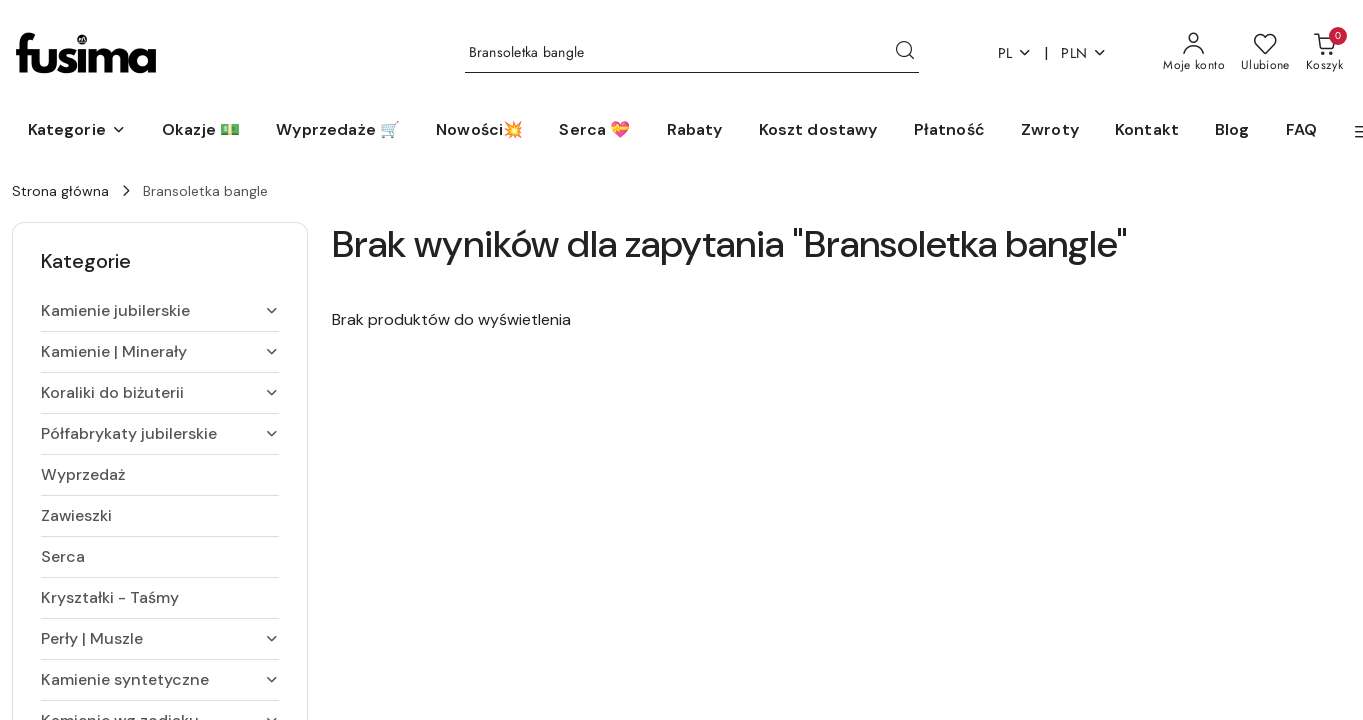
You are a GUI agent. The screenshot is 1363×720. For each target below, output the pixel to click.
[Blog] (1232, 131)
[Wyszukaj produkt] (692, 53)
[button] (77, 131)
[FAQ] (1301, 131)
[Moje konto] (1194, 53)
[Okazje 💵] (201, 131)
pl (1015, 53)
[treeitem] (160, 311)
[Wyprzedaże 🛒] (338, 131)
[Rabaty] (695, 131)
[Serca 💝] (594, 131)
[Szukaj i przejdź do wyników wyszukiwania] (905, 53)
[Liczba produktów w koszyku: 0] (1324, 53)
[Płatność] (949, 131)
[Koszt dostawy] (818, 131)
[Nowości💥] (479, 131)
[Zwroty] (1050, 131)
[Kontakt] (1147, 131)
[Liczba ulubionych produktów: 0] (1265, 53)
